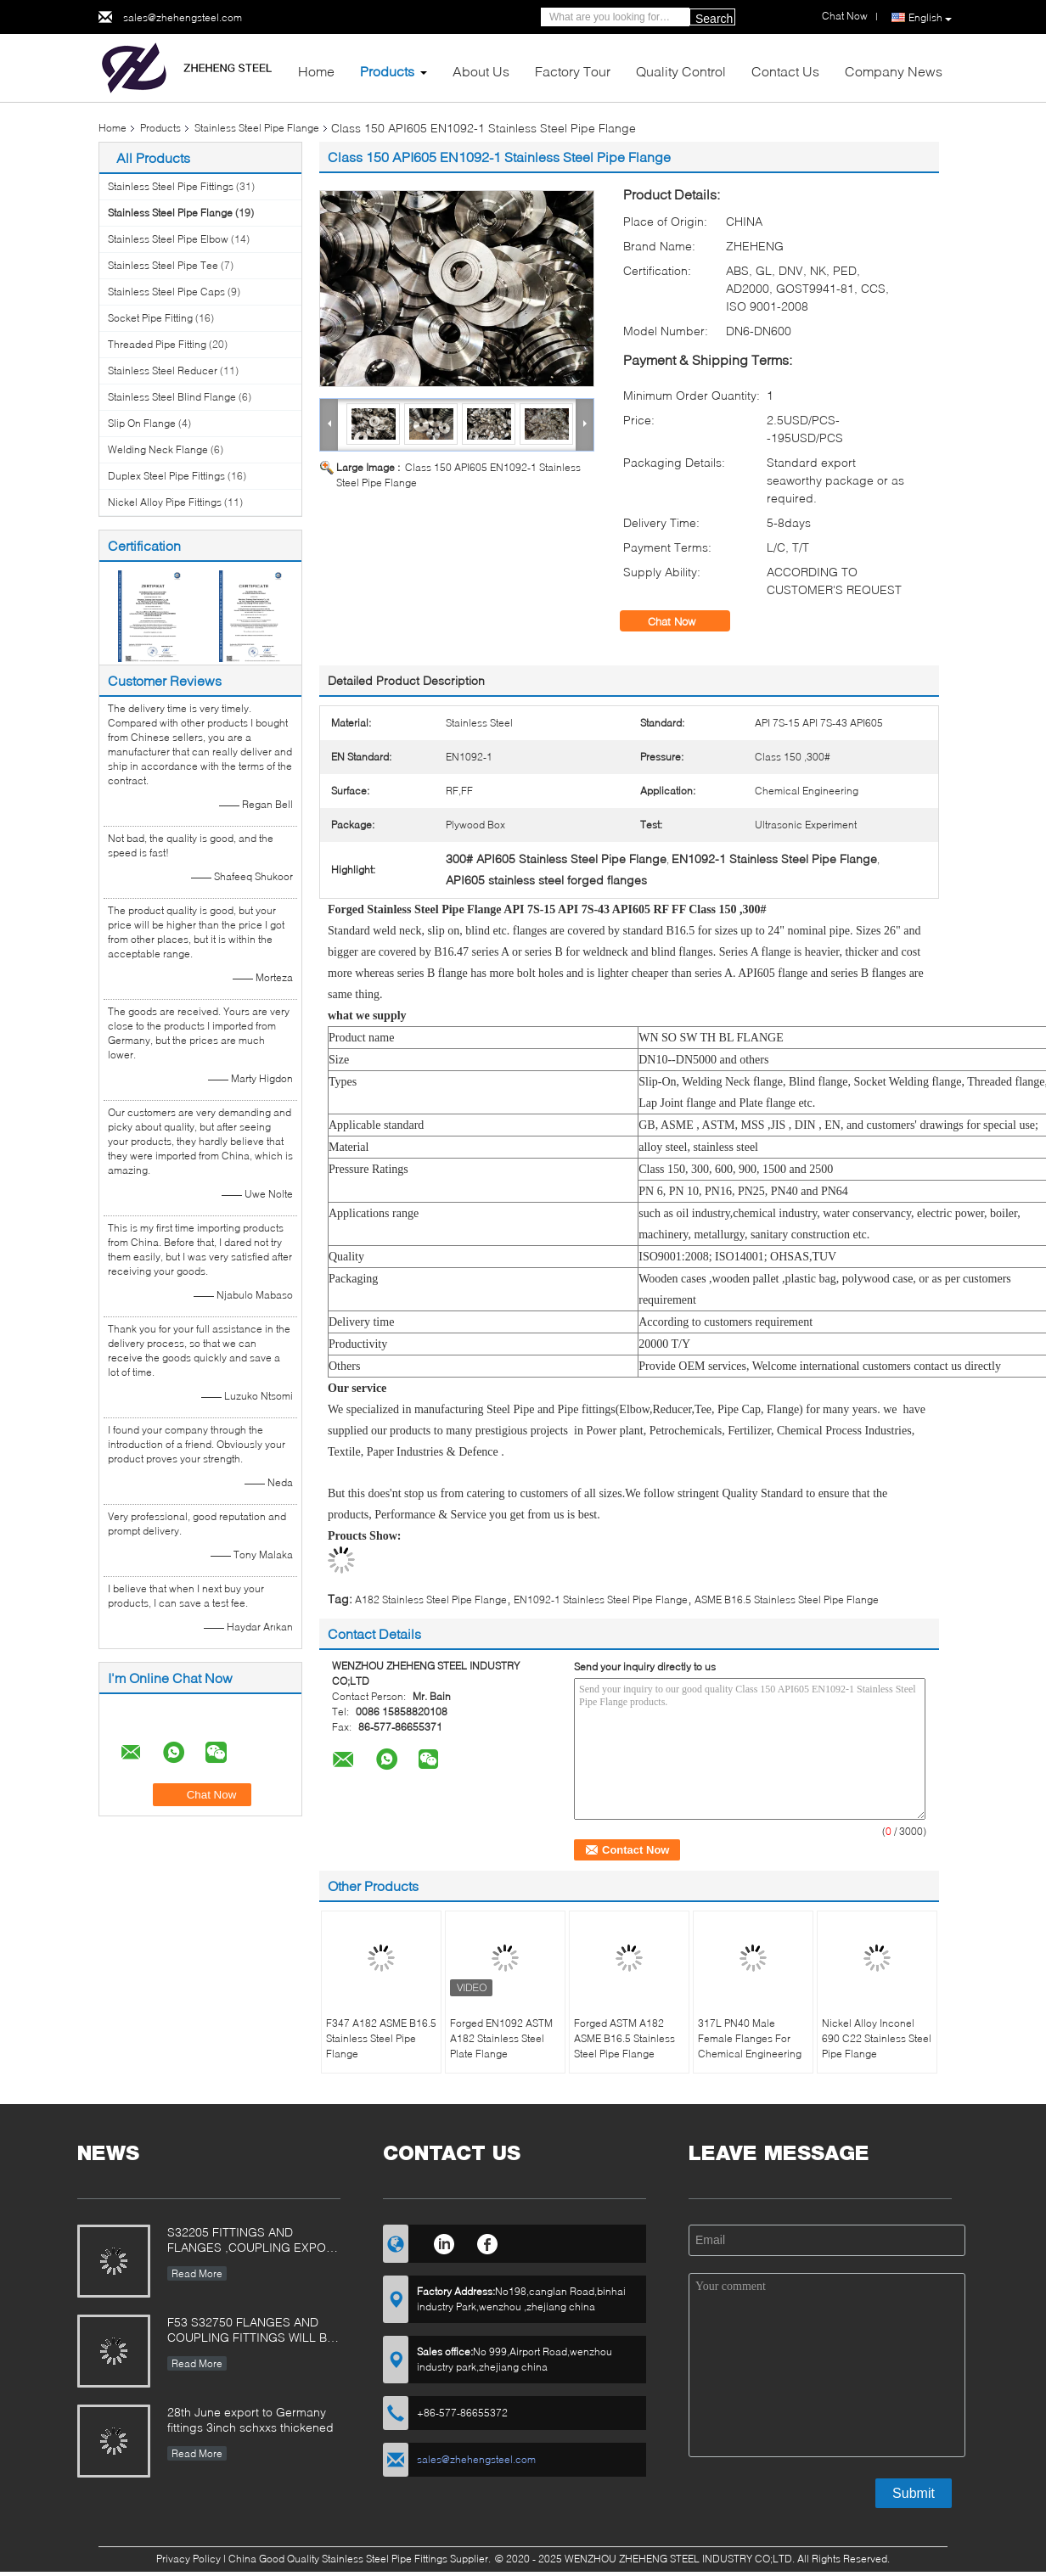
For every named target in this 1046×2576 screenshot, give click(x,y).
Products (387, 71)
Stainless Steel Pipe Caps (166, 291)
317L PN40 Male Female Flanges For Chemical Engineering (749, 2038)
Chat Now (683, 621)
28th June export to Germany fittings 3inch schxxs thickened (250, 2419)
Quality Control (681, 71)
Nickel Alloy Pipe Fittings (165, 502)
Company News (893, 71)
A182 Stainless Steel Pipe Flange (431, 1599)
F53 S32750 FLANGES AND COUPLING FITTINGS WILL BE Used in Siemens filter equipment (251, 2331)
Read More (197, 2273)
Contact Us (785, 71)
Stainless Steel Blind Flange (172, 396)
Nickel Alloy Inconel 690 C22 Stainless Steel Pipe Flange (876, 2038)
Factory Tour (572, 71)
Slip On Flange (142, 423)
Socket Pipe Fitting (150, 317)
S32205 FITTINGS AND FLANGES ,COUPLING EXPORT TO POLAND (253, 2241)
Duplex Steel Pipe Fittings (166, 475)
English (930, 18)
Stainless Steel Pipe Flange (256, 127)
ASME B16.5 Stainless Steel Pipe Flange (787, 1599)
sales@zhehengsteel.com (182, 17)
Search (714, 18)
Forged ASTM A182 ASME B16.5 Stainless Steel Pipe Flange (624, 2038)
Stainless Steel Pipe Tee (163, 265)
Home (316, 71)
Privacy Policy (188, 2558)
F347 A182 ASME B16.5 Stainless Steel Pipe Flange (381, 2038)
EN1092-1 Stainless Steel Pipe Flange (601, 1599)
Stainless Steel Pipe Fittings (170, 186)
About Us (481, 71)
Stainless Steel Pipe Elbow (168, 239)
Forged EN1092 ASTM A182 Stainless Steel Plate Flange (501, 2038)
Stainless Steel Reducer (162, 370)
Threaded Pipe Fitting (157, 344)
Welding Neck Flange (158, 449)
